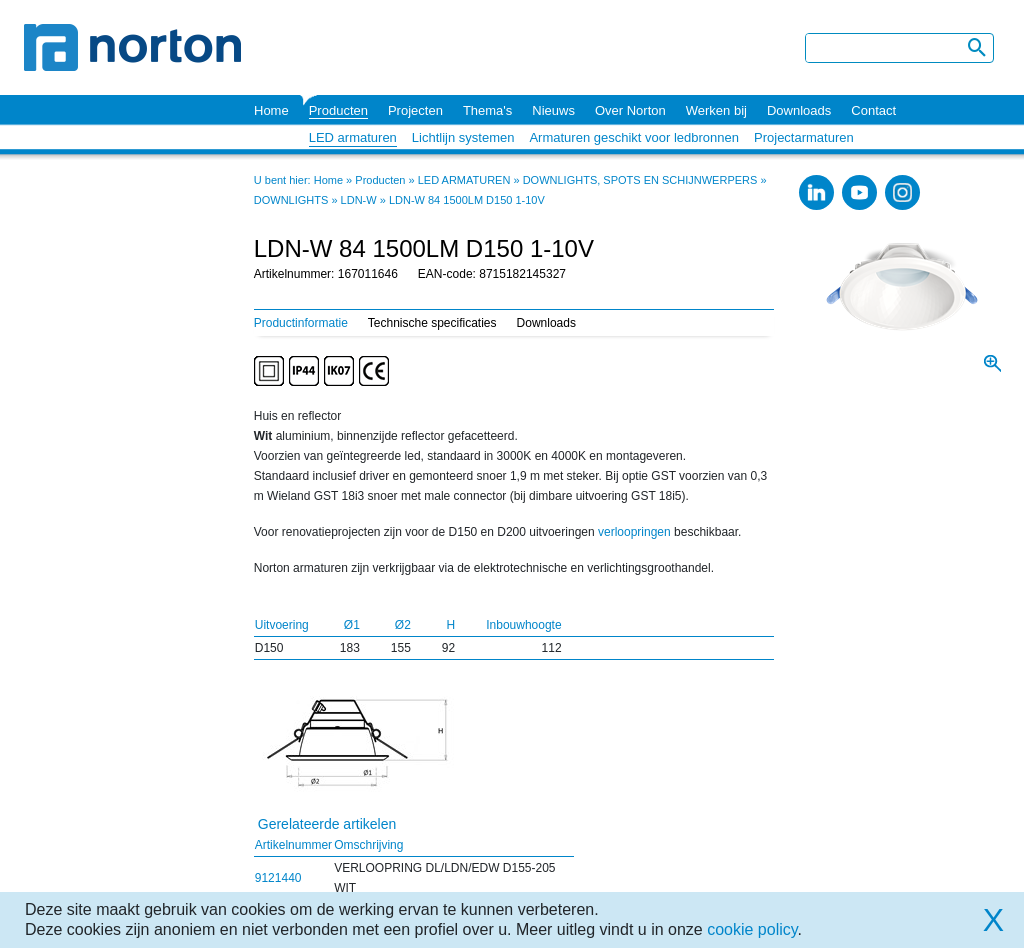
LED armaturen (353, 137)
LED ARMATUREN (464, 180)
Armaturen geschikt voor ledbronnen (634, 137)
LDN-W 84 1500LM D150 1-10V (467, 200)
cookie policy (752, 929)
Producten (338, 110)
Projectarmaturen (804, 137)
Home (271, 110)
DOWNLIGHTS (291, 200)
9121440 (278, 878)
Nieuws (553, 110)
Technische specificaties (432, 323)
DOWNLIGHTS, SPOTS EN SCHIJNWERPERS (640, 180)
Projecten (415, 110)
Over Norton (630, 110)
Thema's (487, 110)
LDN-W (359, 200)
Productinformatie (301, 323)
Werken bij (716, 110)
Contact (873, 110)
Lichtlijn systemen (463, 137)
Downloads (799, 110)
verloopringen (634, 532)
